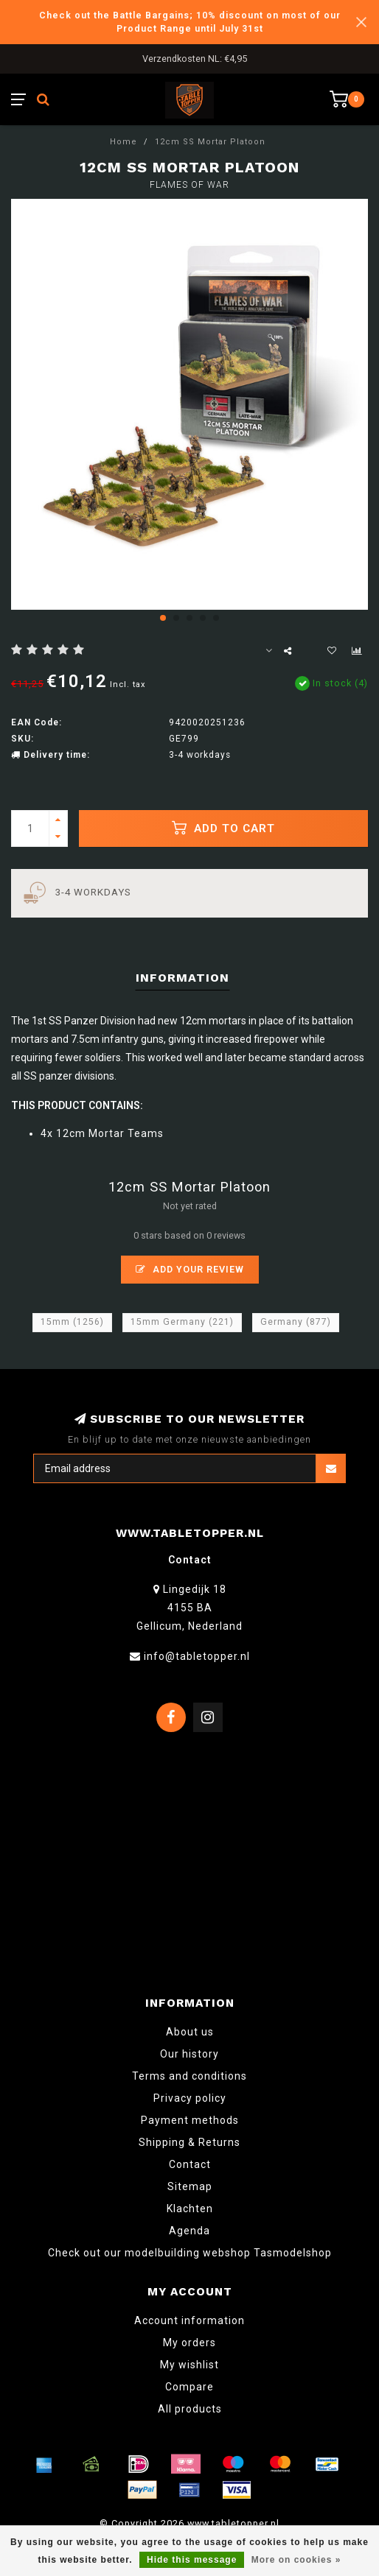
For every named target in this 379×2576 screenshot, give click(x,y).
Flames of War (189, 185)
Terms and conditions (189, 2076)
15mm (72, 1322)
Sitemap (189, 2186)
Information (182, 978)
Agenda (189, 2231)
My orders (189, 2342)
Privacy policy (189, 2098)
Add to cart (223, 827)
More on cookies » (296, 2560)
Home (123, 142)
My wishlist (189, 2365)
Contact (190, 2164)
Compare (189, 2387)
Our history (189, 2054)
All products (190, 2409)
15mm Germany (182, 1322)
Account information (189, 2320)
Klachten (190, 2208)
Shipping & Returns (189, 2142)
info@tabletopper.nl (197, 1656)
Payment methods (190, 2120)
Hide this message (192, 2560)
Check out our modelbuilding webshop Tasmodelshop (190, 2253)
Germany (295, 1322)
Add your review (190, 1269)
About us (190, 2032)
